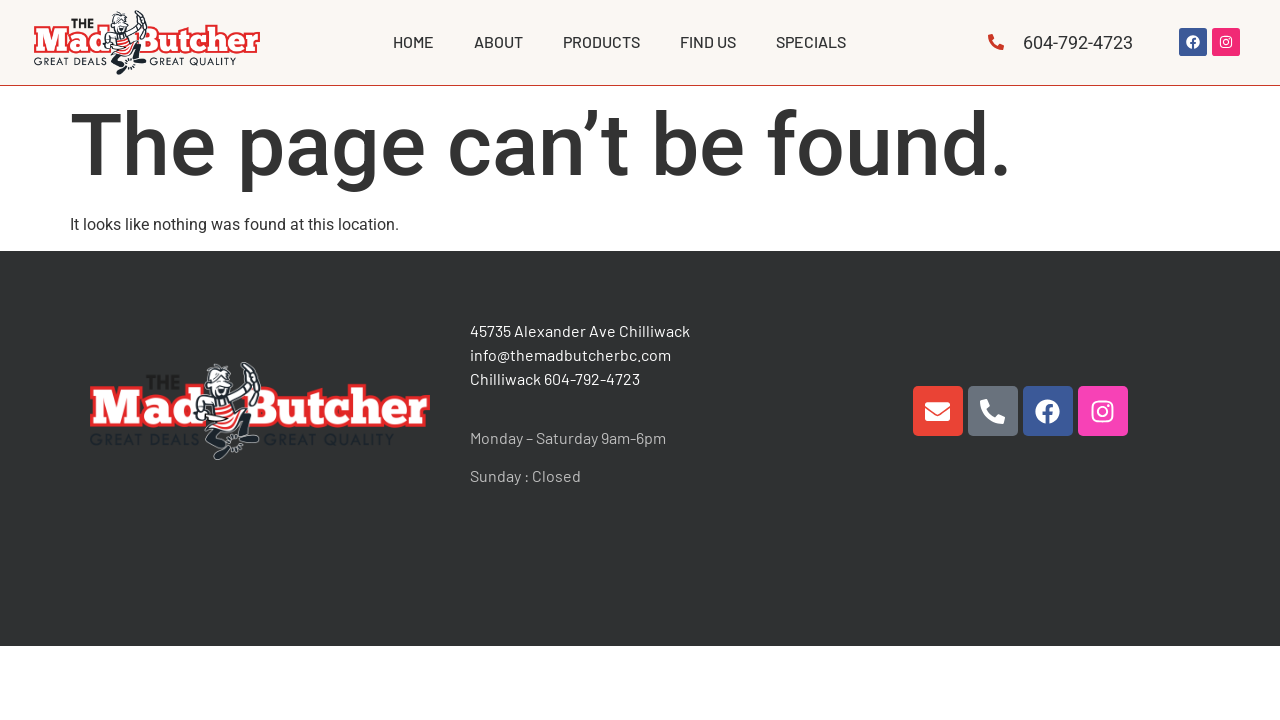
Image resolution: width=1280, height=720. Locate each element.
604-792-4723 (592, 378)
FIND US (708, 41)
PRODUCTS (601, 41)
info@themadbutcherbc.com (570, 354)
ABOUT (498, 41)
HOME (413, 41)
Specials (811, 41)
